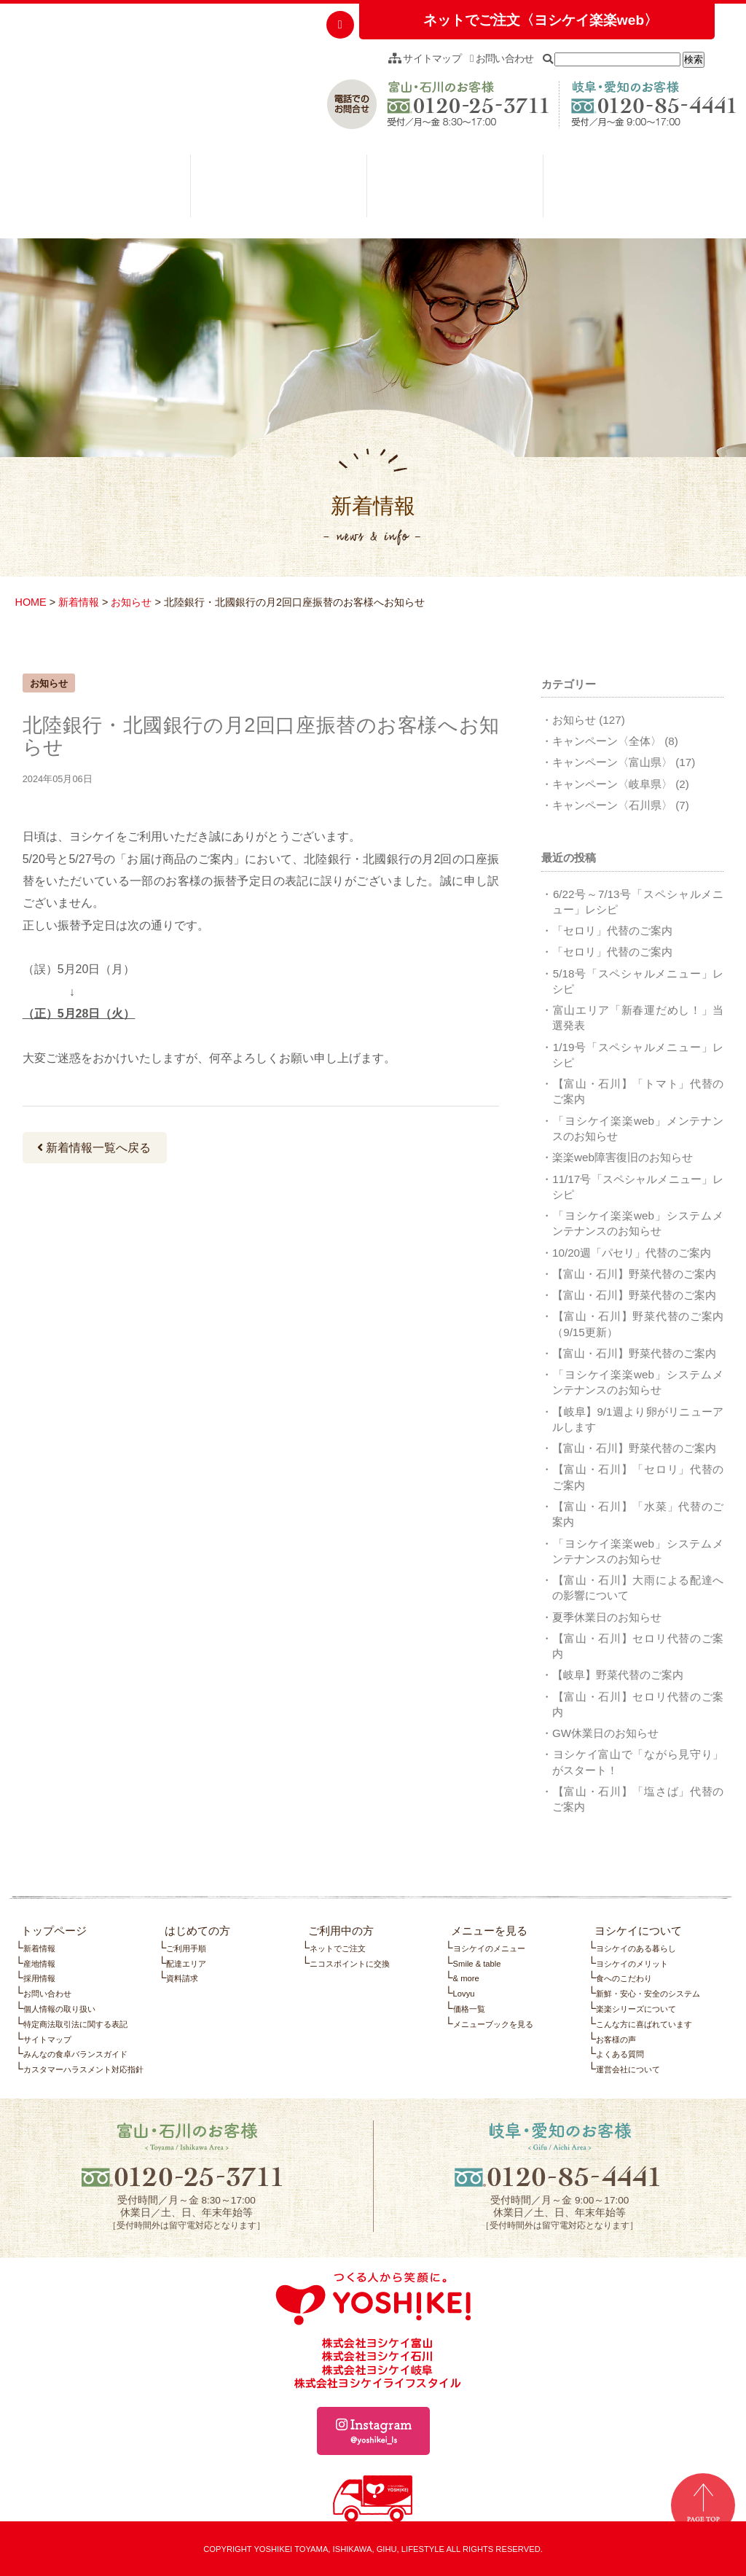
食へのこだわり (624, 1978)
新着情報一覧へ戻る (94, 1147)
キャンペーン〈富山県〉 (612, 762)
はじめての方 (102, 189)
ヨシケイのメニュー (489, 1948)
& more (466, 1978)
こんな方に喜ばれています (644, 2024)
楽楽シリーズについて (636, 2009)
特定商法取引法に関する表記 (75, 2024)
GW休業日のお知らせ (605, 1733)
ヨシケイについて (631, 189)
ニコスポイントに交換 (350, 1963)
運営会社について (628, 2069)
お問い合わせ (502, 58)
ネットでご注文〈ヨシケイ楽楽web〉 (540, 20)
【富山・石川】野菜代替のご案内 (634, 1274)
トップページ (54, 1930)
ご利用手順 (186, 1948)
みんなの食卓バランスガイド (75, 2054)
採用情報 (39, 1978)
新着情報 (78, 602)
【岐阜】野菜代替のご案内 (617, 1674)
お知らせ (131, 602)
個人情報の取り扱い (59, 2009)
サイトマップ (424, 58)
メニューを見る (455, 189)
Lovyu (464, 1993)
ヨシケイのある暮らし (636, 1948)
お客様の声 (616, 2039)
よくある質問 (620, 2054)
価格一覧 (469, 2009)
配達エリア (186, 1963)
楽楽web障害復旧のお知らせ (622, 1157)
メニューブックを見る (493, 2024)
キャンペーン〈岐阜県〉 (612, 784)
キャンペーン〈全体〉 (606, 741)
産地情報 (39, 1963)
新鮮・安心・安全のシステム (648, 1993)
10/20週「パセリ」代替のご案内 (631, 1252)
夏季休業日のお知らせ (606, 1617)
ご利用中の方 (278, 189)
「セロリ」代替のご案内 (612, 930)
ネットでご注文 (338, 1948)
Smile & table (477, 1963)
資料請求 (182, 1978)
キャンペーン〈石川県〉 (612, 805)
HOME (30, 602)
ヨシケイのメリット (632, 1963)
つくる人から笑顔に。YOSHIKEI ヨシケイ (117, 76)
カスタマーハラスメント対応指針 (83, 2069)
